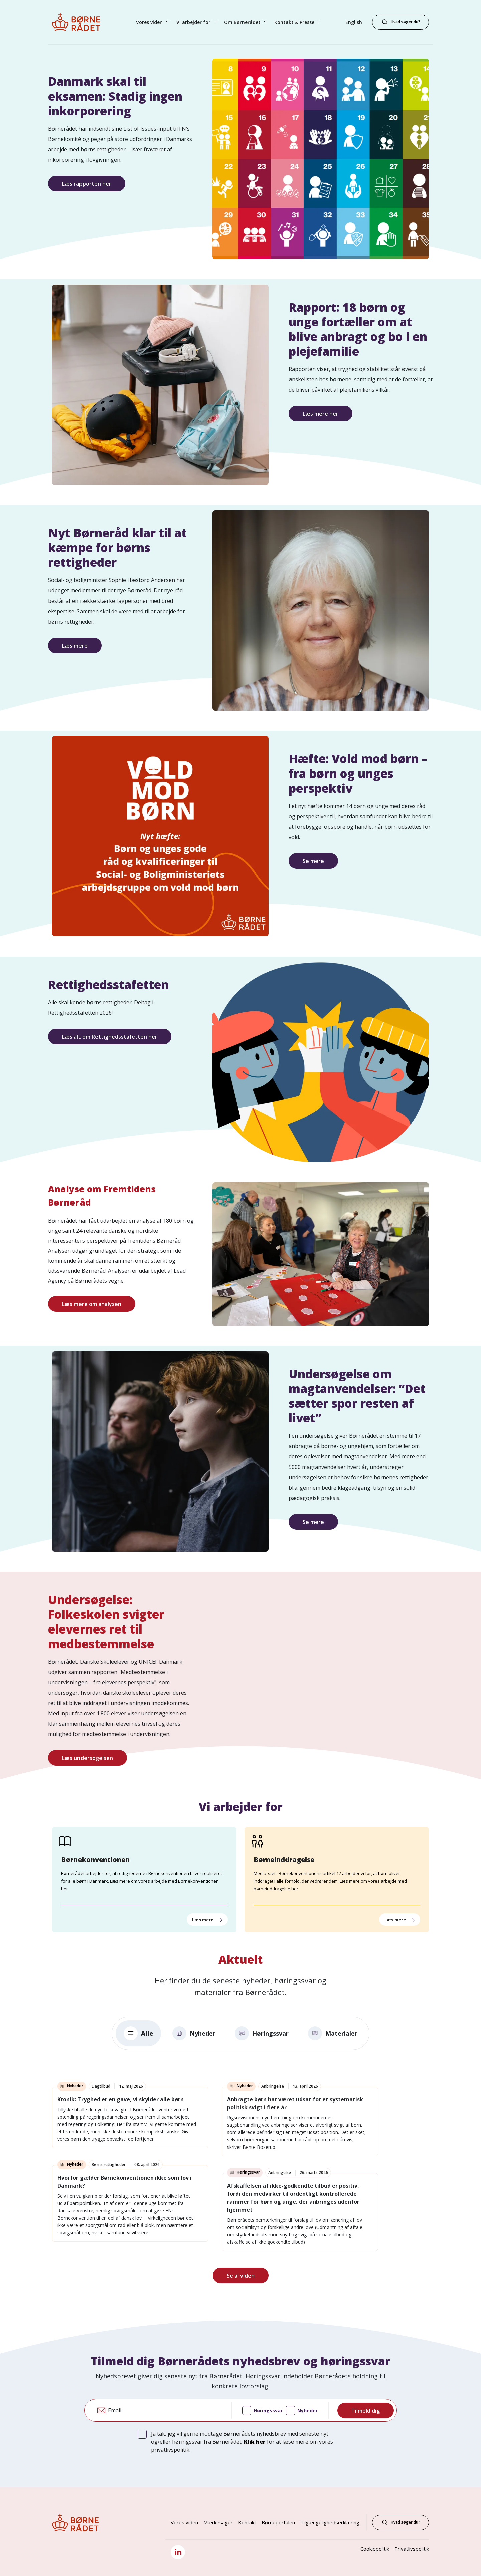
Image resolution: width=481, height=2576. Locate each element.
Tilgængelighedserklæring (329, 2522)
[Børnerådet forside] (82, 22)
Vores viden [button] (150, 22)
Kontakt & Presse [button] (295, 22)
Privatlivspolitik (411, 2548)
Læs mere (75, 645)
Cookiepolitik (374, 2548)
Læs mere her (320, 413)
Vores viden (184, 2522)
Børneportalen (278, 2522)
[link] (130, 2117)
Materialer (332, 2033)
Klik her (255, 2441)
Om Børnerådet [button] (243, 22)
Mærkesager (218, 2522)
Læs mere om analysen (91, 1304)
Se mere (313, 861)
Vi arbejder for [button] (194, 22)
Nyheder (193, 2033)
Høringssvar (262, 2033)
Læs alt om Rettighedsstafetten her (109, 1036)
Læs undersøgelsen (87, 1758)
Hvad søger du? (400, 2522)
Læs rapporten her (86, 183)
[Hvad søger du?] (400, 22)
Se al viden (241, 2275)
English (353, 22)
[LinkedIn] (178, 2552)
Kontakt (247, 2522)
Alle (138, 2033)
